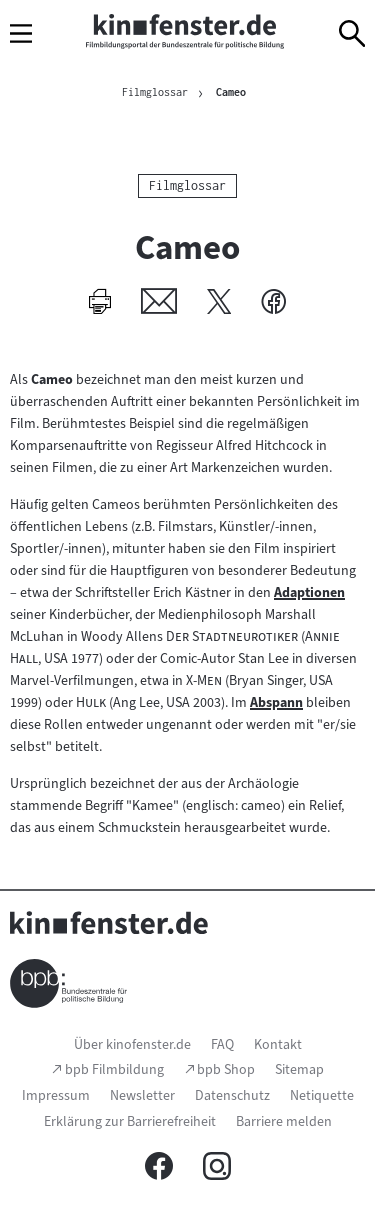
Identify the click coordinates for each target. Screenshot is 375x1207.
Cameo (231, 92)
